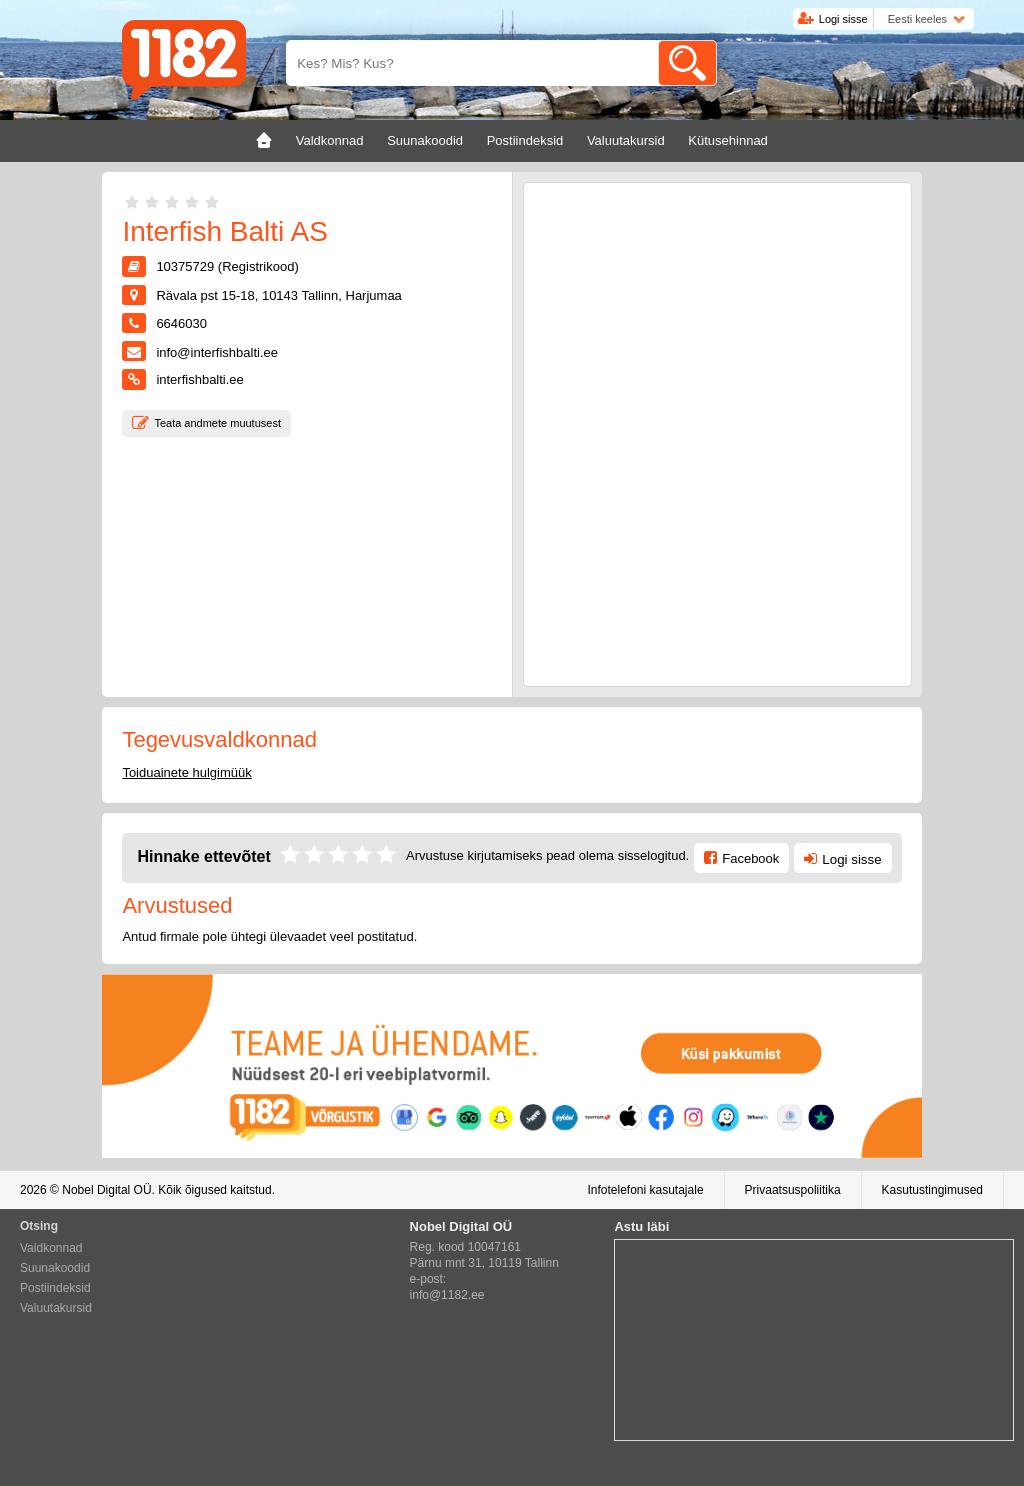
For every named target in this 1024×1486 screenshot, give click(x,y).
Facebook (750, 858)
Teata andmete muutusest (217, 423)
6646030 (181, 323)
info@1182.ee (447, 1295)
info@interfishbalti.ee (217, 352)
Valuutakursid (56, 1308)
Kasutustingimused (932, 1190)
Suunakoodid (55, 1268)
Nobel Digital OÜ (106, 1190)
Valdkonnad (51, 1248)
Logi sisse (843, 19)
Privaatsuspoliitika (793, 1190)
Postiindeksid (55, 1288)
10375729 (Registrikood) (227, 266)
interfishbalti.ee (199, 379)
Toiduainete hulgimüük (186, 772)
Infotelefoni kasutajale (645, 1190)
